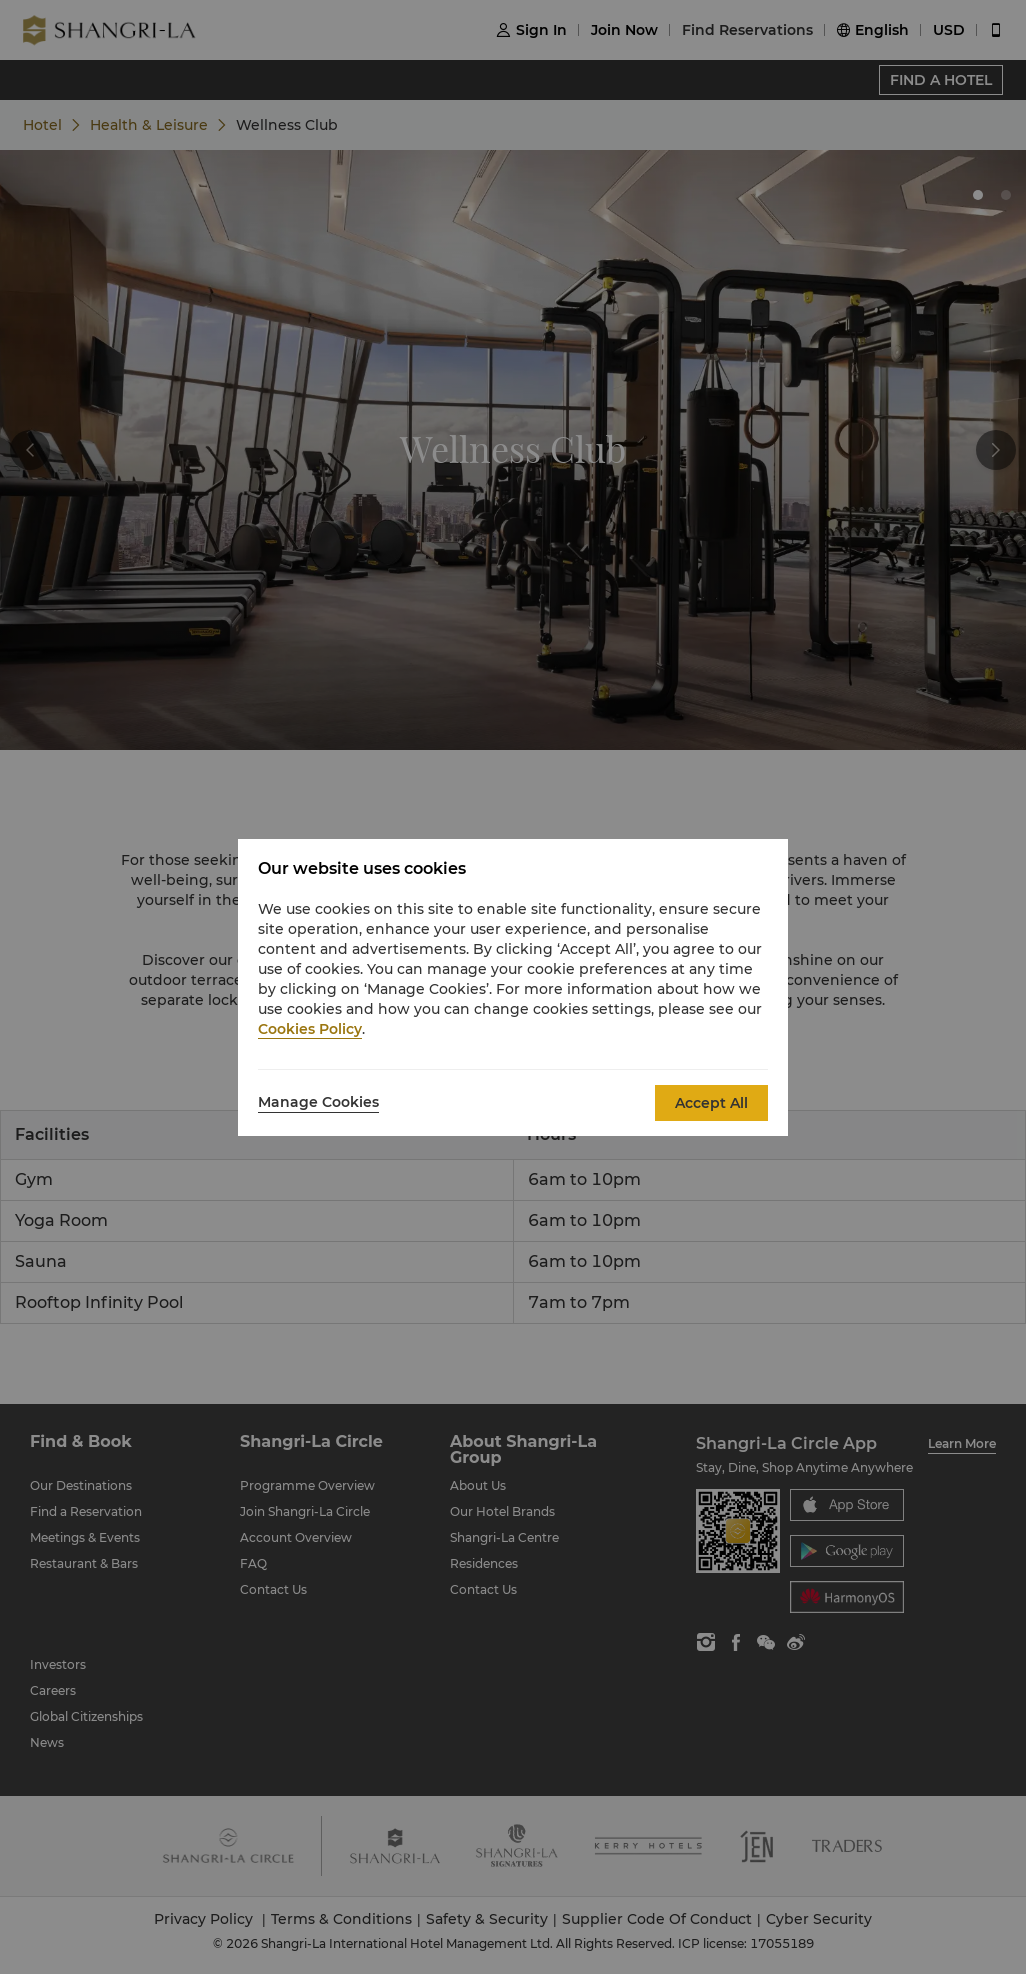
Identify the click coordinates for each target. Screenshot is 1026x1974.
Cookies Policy (310, 1029)
